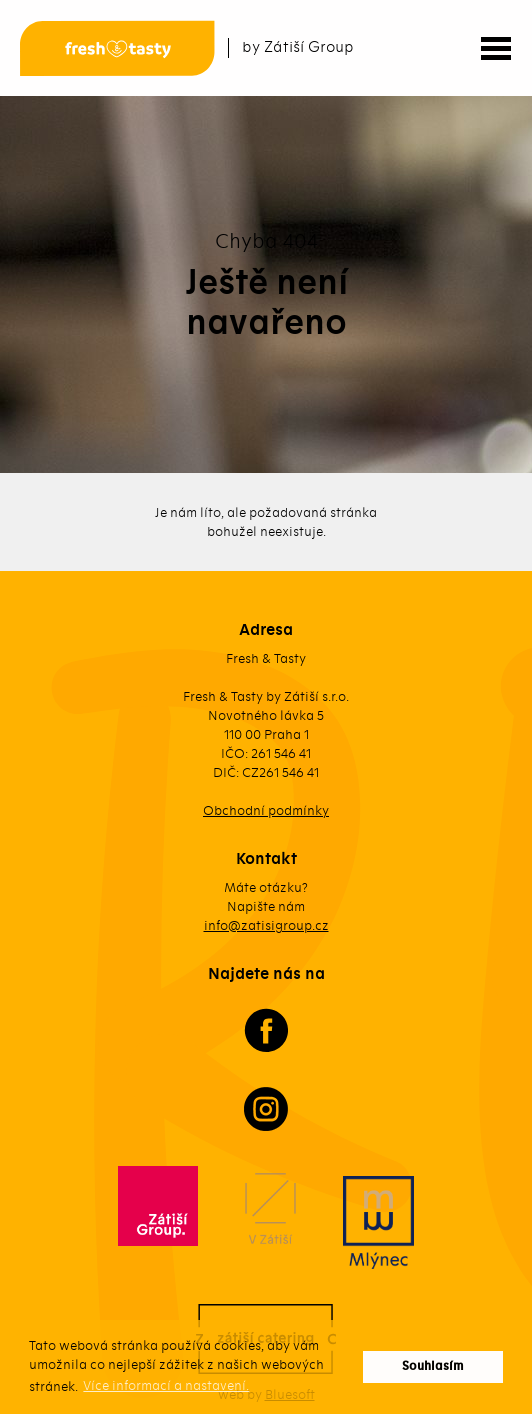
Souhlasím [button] (433, 1366)
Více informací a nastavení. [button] (166, 1385)
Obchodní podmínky (266, 810)
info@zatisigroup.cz (266, 925)
